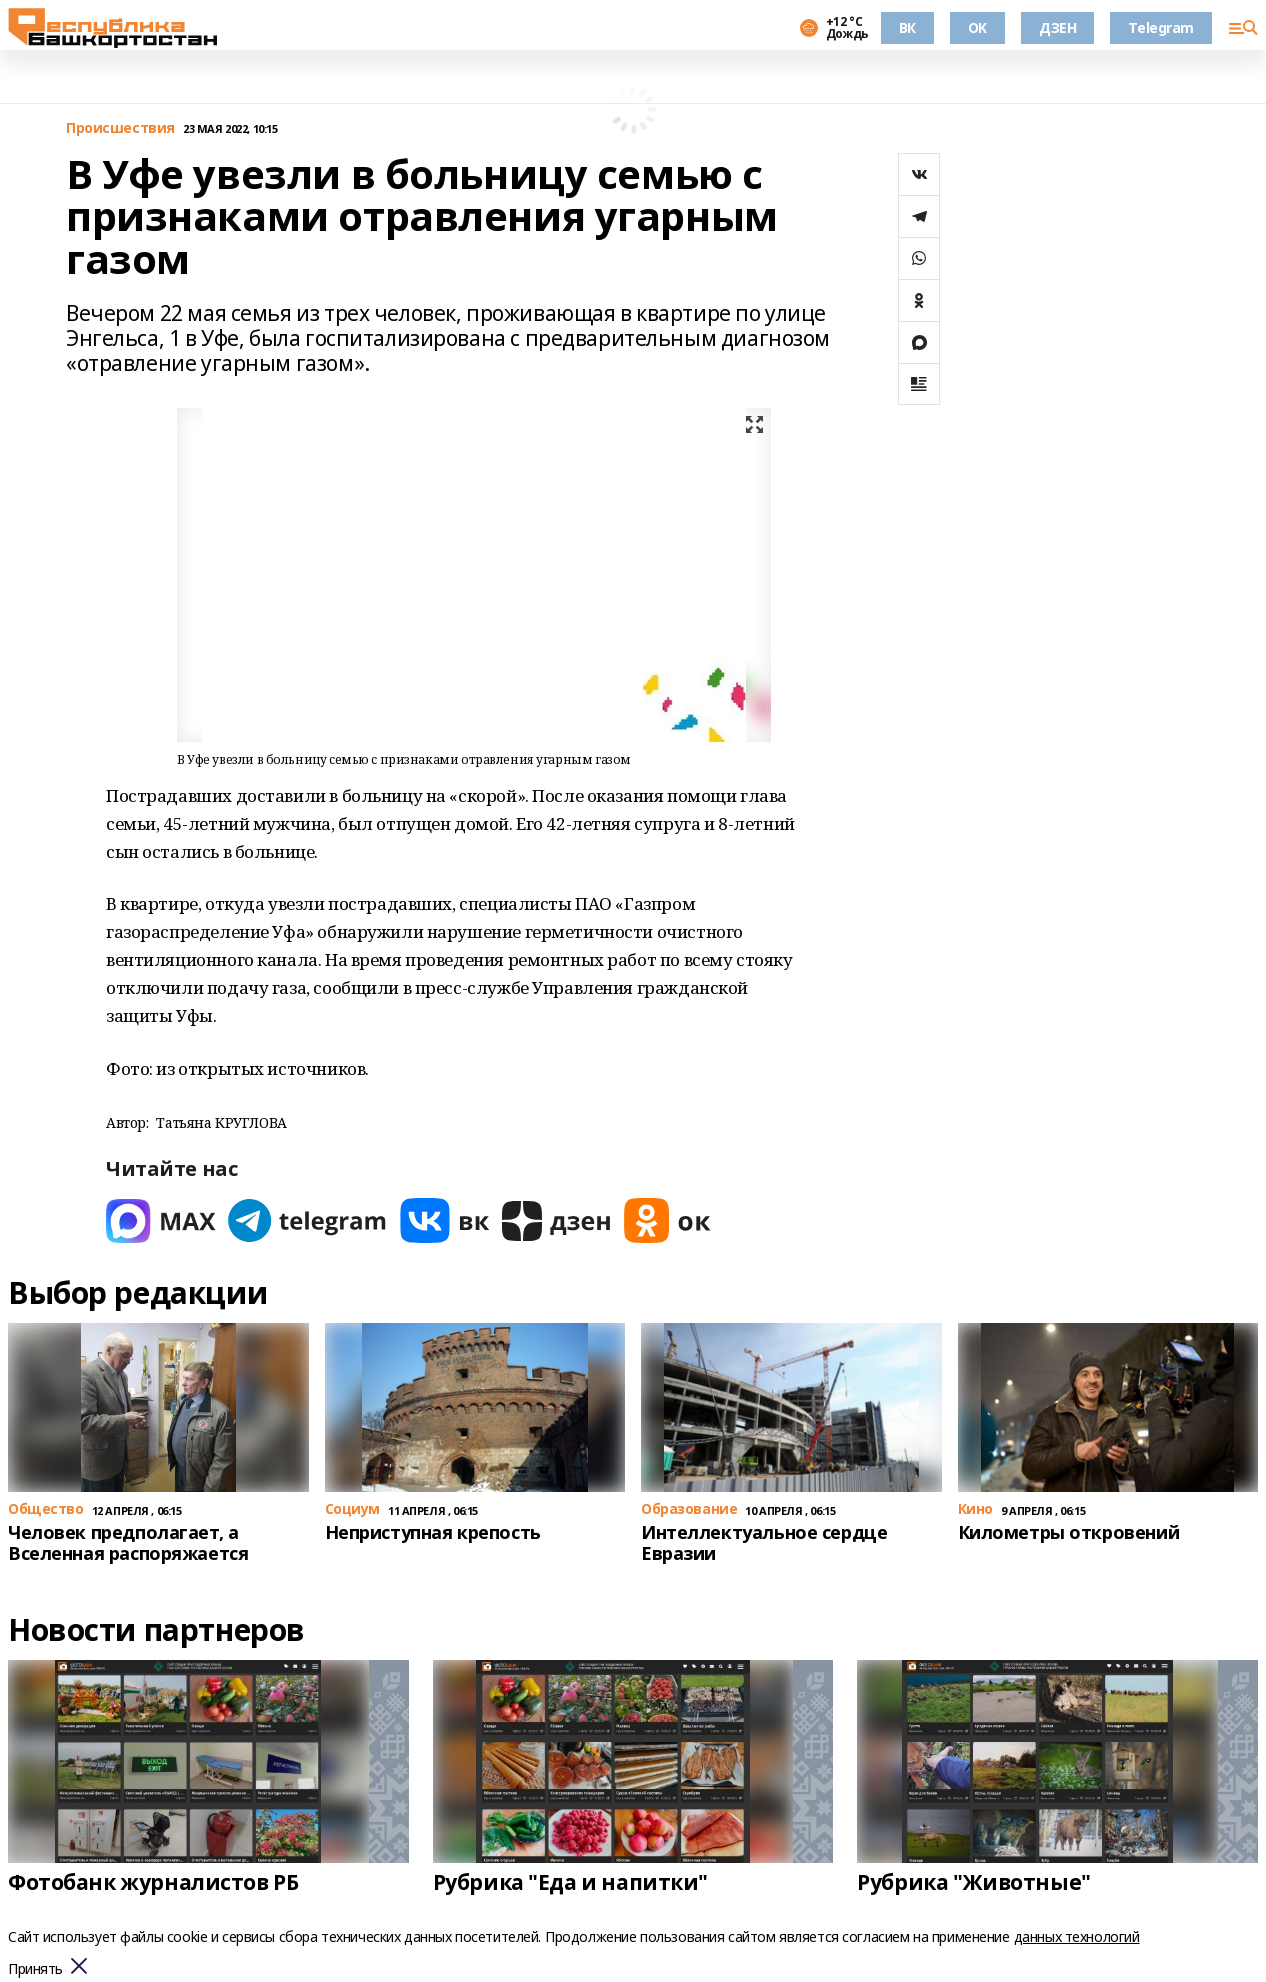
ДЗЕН (1057, 27)
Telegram (1161, 27)
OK (977, 27)
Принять (35, 1969)
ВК (907, 27)
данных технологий (1077, 1936)
